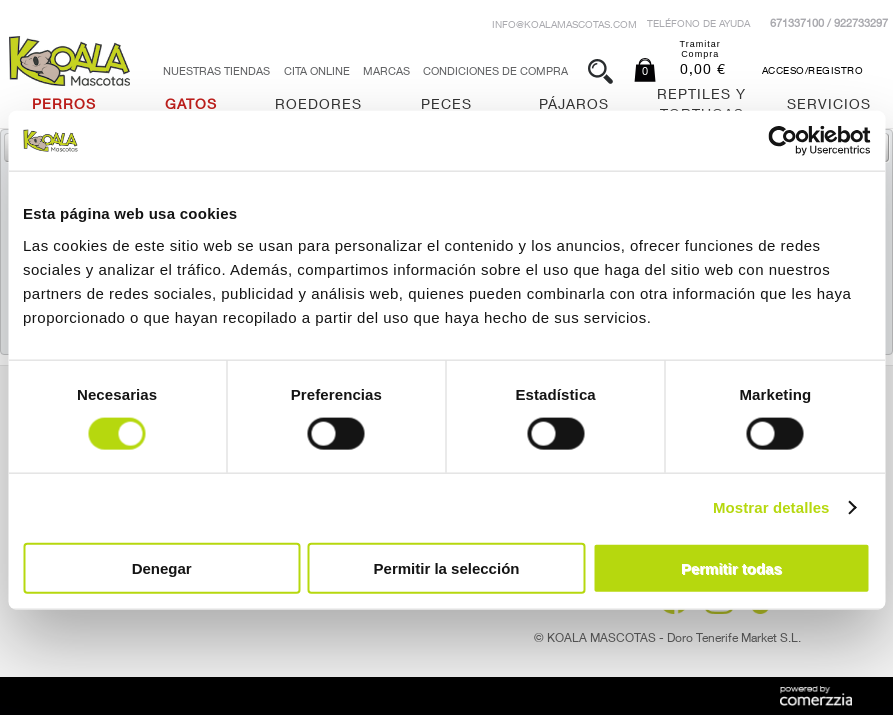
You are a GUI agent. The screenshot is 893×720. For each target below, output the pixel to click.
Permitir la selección (447, 567)
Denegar (162, 567)
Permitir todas (731, 567)
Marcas (386, 72)
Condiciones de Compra (495, 72)
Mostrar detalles (771, 507)
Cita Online (317, 72)
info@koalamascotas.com (564, 26)
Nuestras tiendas (216, 72)
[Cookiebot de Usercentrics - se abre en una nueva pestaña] (782, 141)
